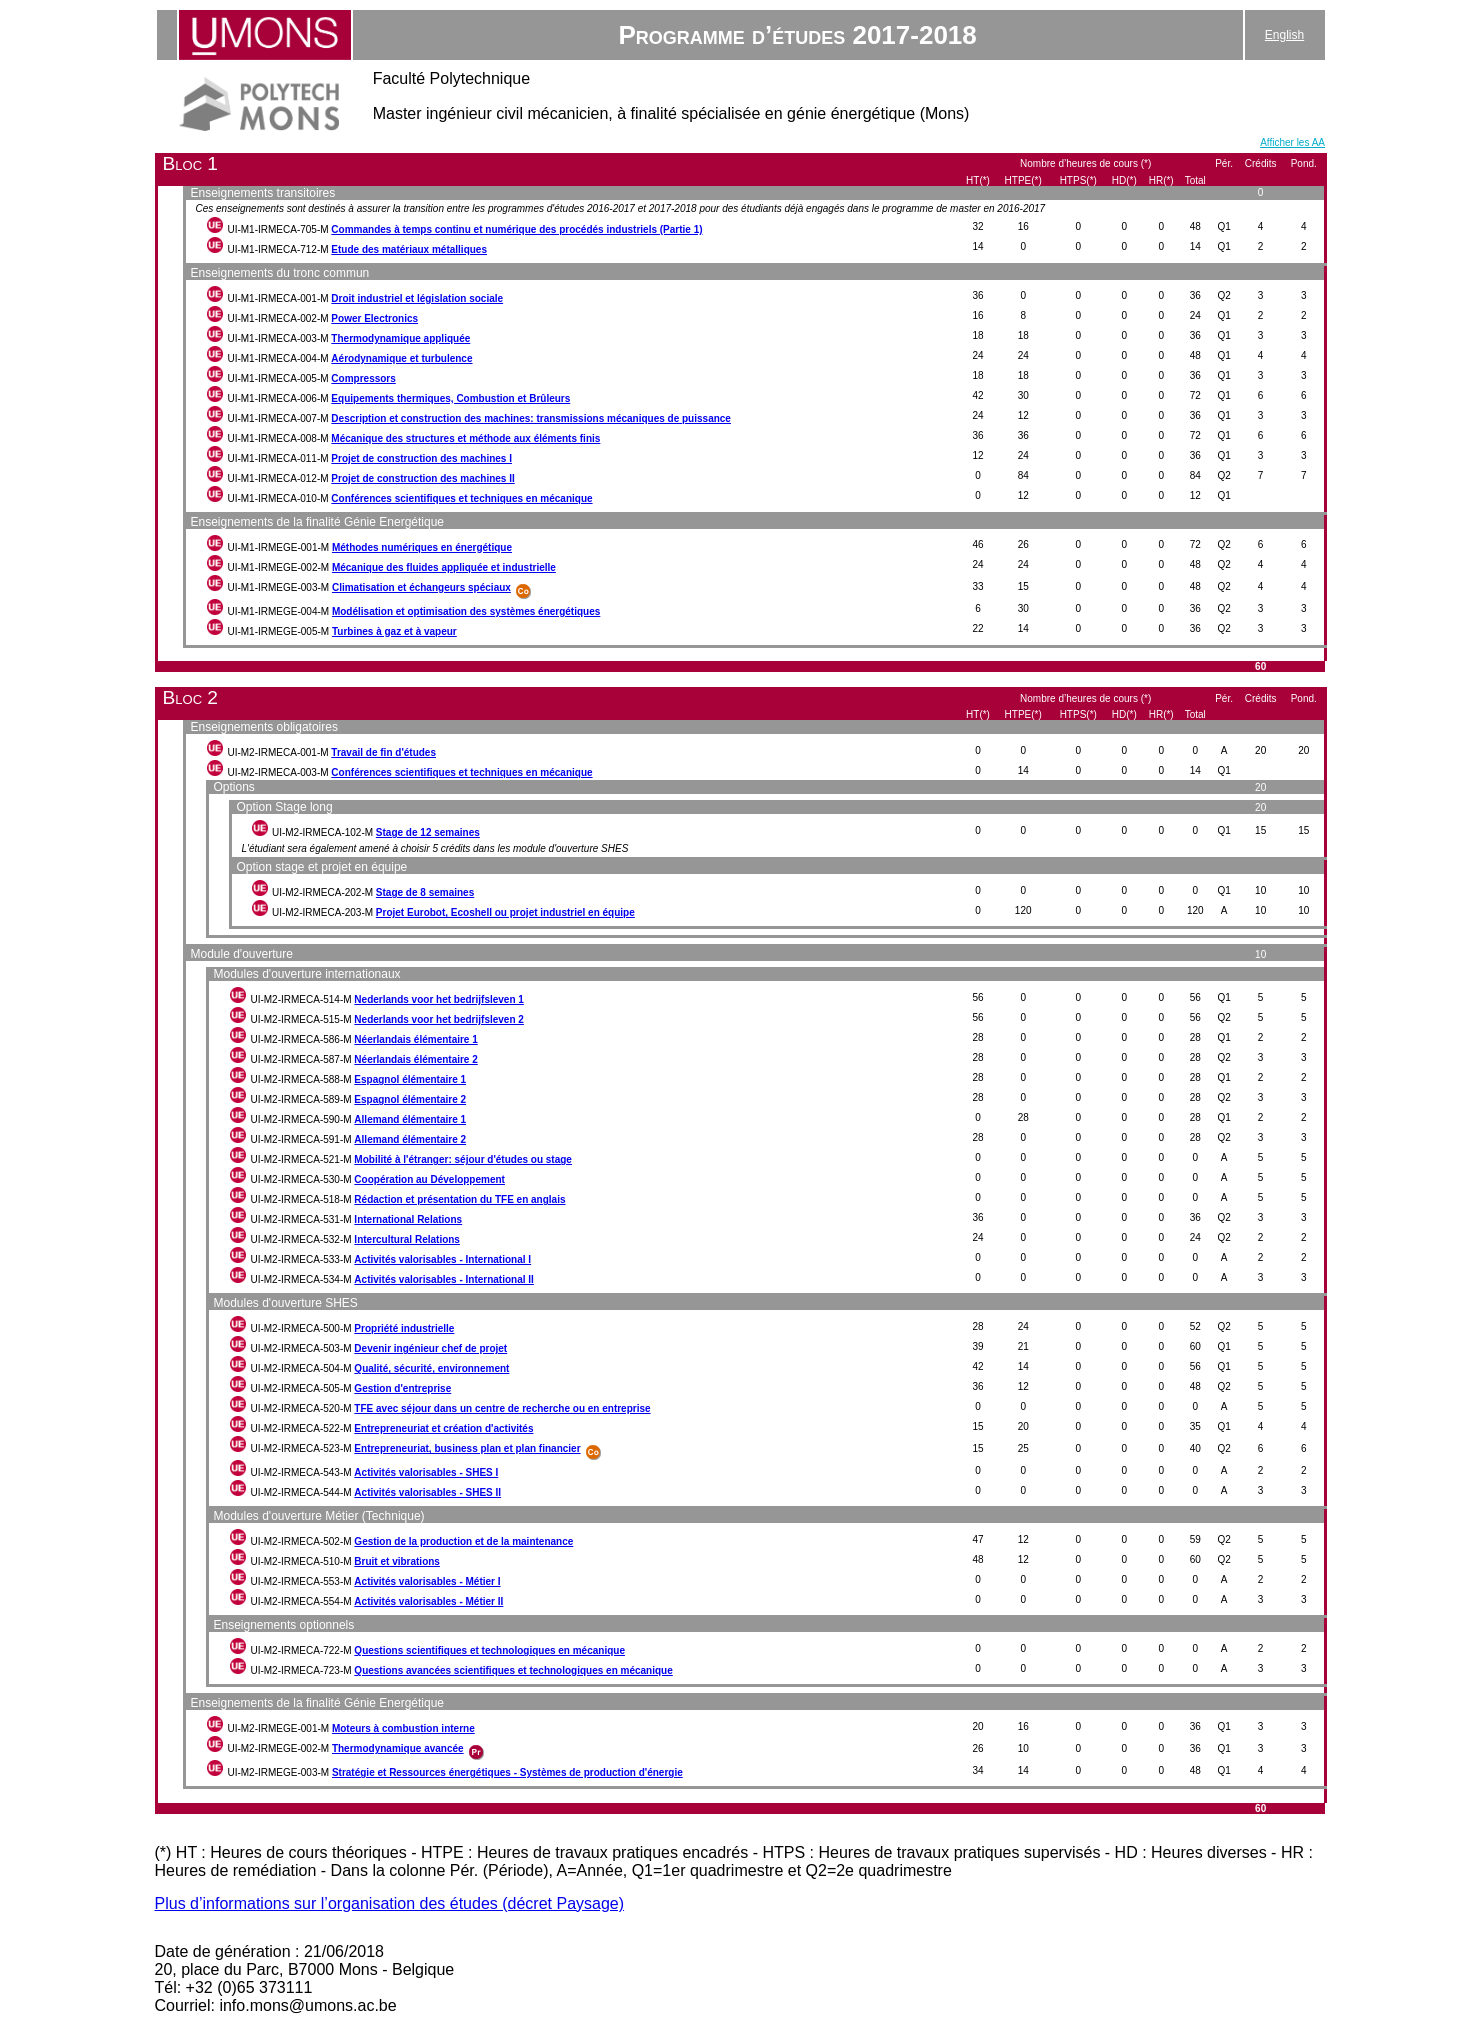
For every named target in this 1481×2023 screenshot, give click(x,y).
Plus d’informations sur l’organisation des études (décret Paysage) (390, 1903)
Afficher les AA (1292, 142)
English (1284, 35)
